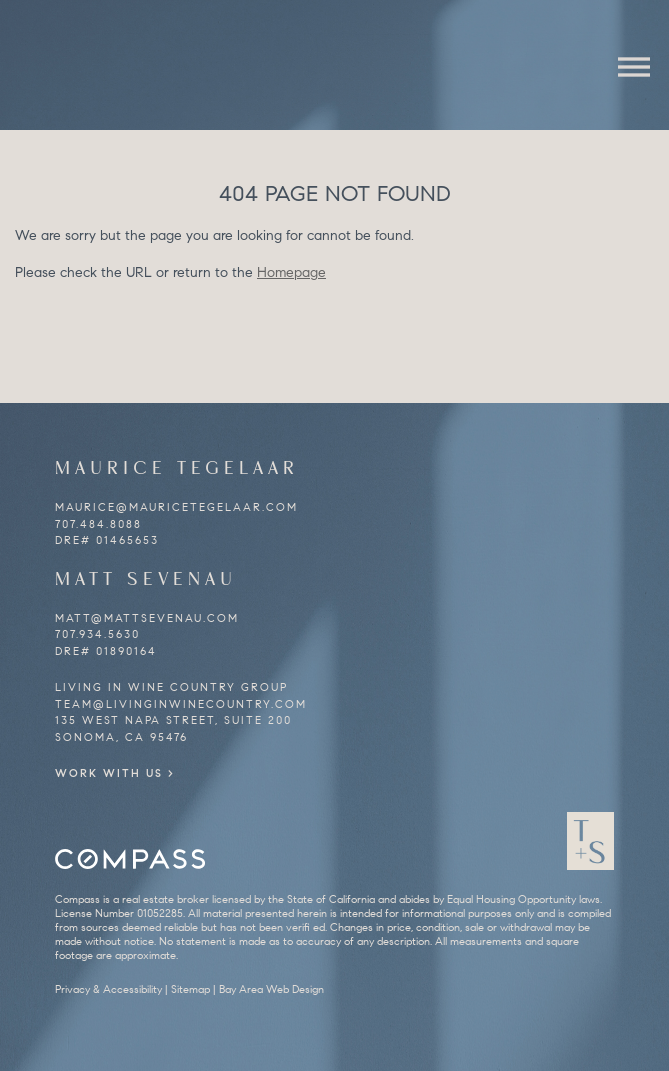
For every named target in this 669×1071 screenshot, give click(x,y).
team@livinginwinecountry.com (181, 704)
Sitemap (190, 989)
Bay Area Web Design (271, 989)
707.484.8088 (98, 524)
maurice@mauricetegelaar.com (176, 507)
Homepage (291, 272)
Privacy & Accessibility (108, 989)
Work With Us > (115, 773)
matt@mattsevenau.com (147, 618)
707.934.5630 (97, 634)
